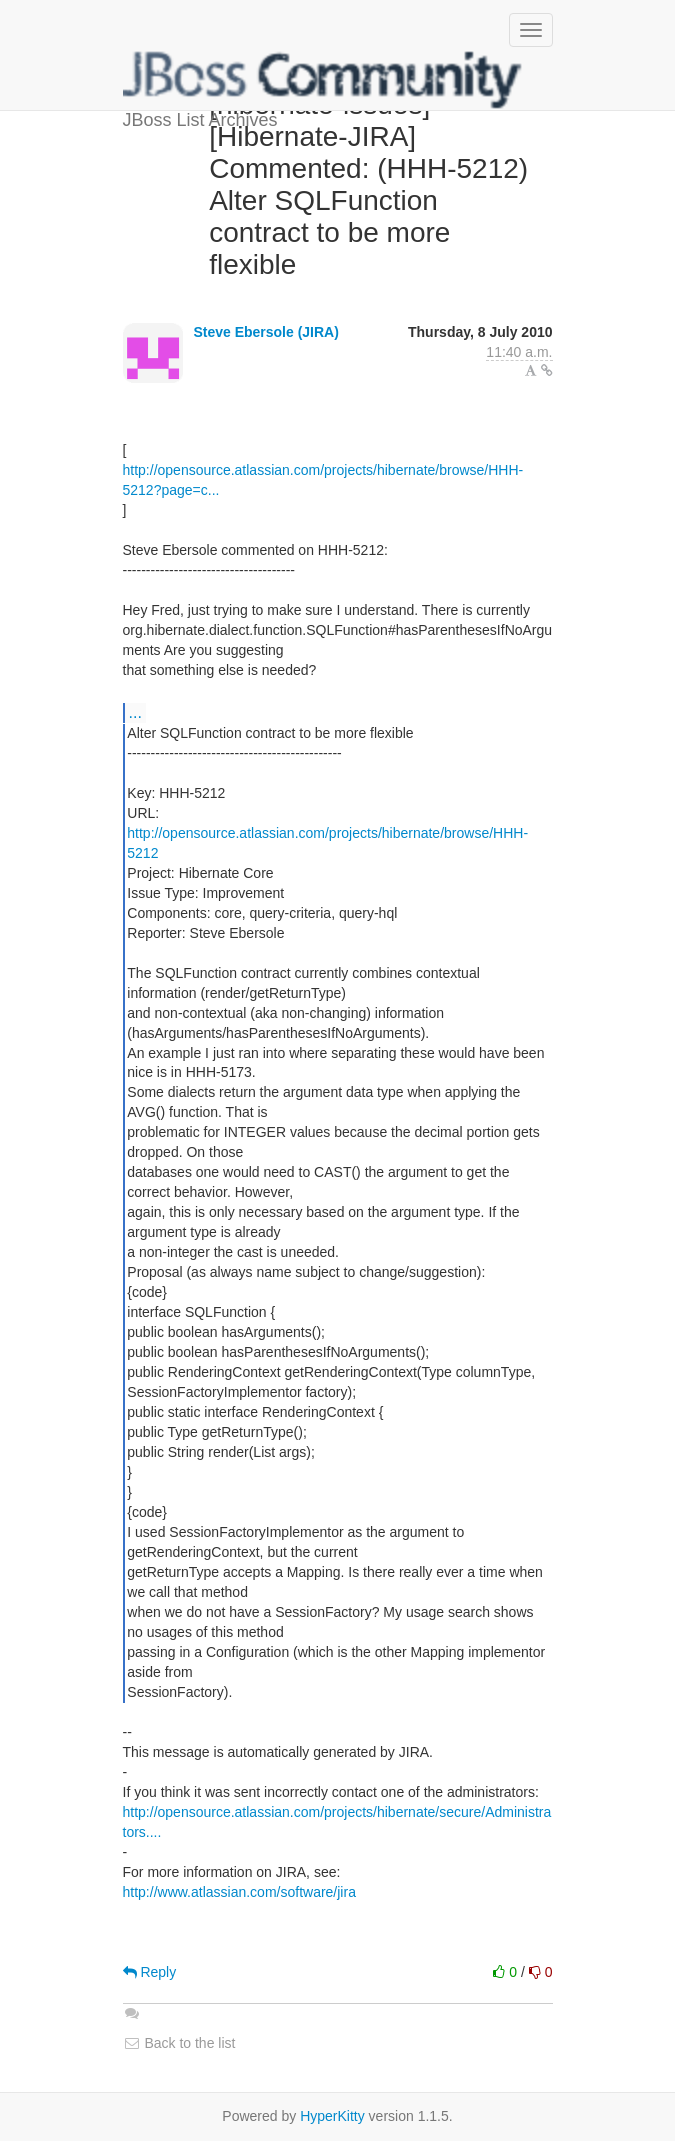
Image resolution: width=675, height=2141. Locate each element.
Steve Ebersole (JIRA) (266, 332)
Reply (150, 1972)
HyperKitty (332, 2116)
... (135, 712)
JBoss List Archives (323, 80)
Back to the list (179, 2043)
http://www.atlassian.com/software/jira (239, 1892)
